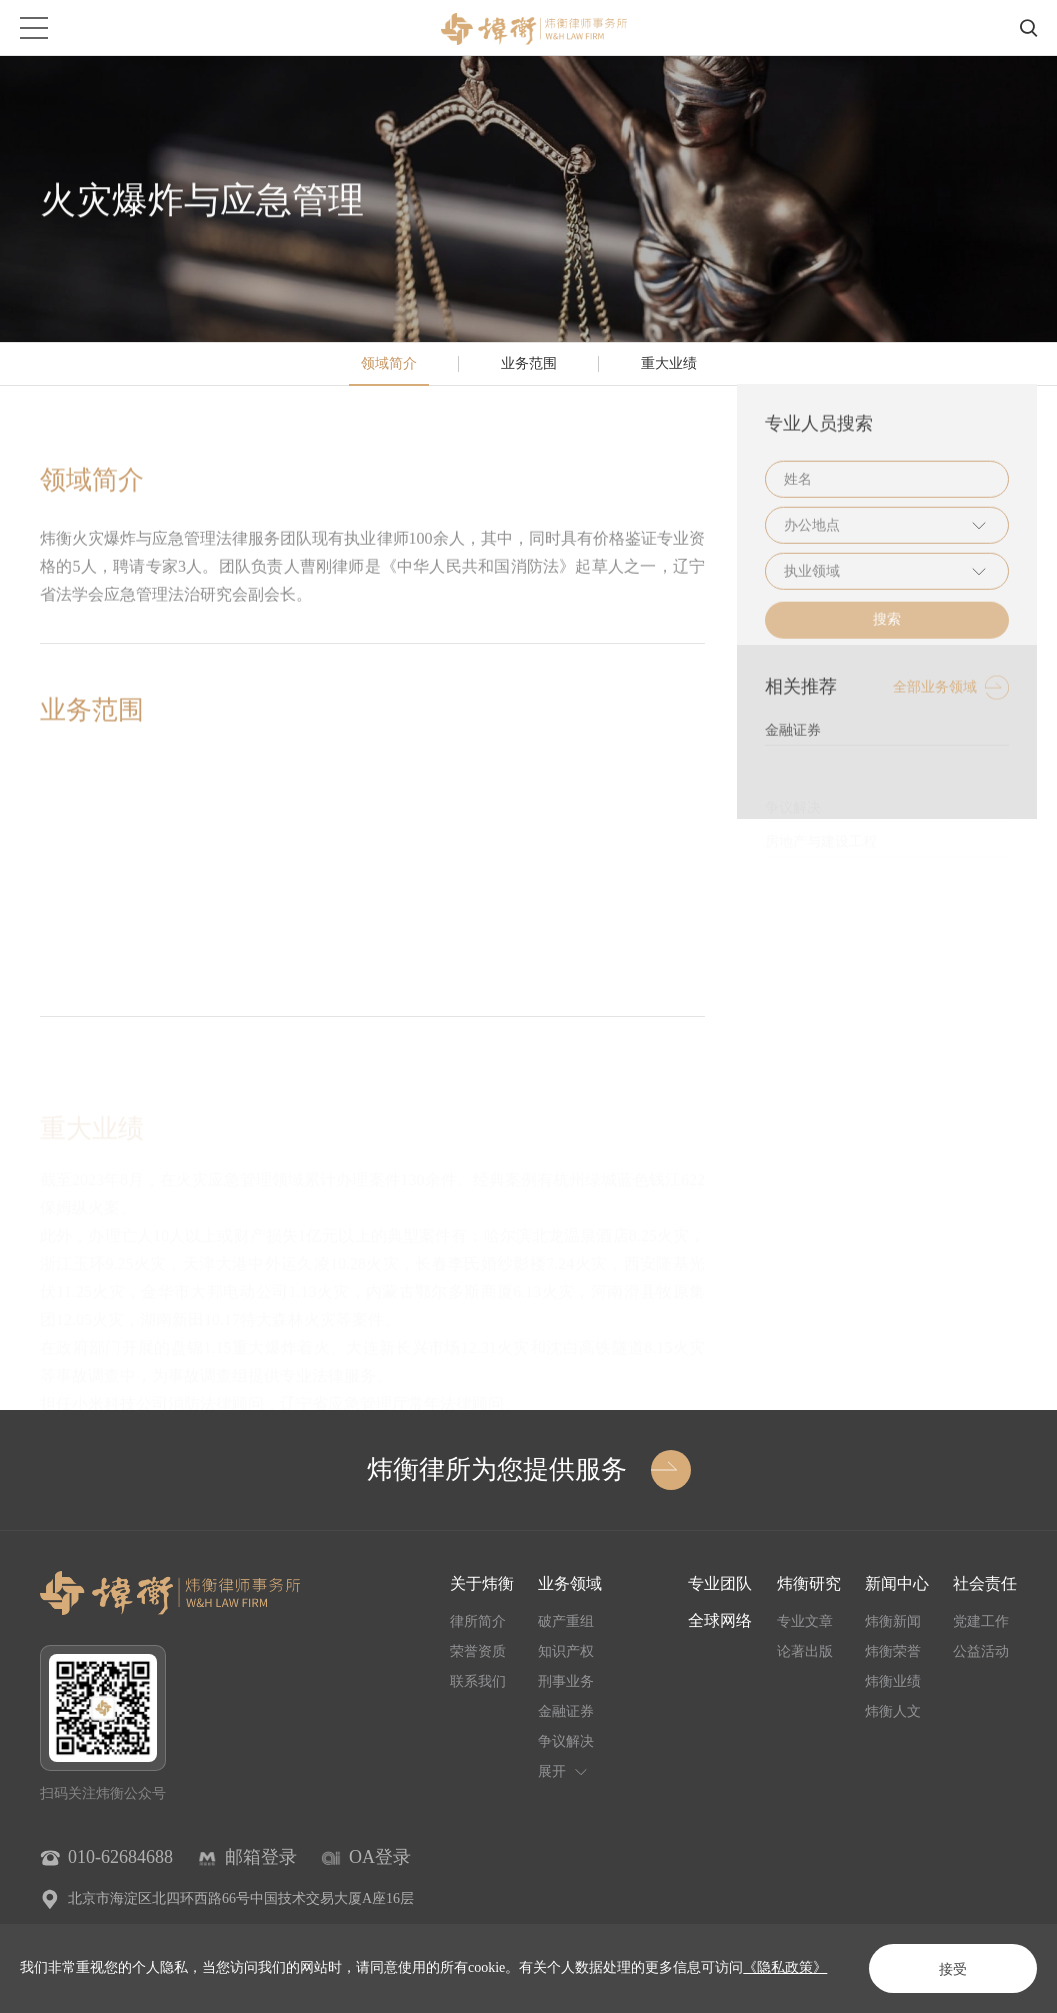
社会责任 (985, 1583)
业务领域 (570, 1583)
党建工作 (981, 1621)
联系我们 (478, 1681)
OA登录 (380, 1857)
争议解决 (566, 1741)
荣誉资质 (478, 1651)
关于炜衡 (482, 1583)
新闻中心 (897, 1583)
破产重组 (566, 1621)
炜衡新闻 (893, 1621)
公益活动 (981, 1651)
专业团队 (720, 1583)
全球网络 (720, 1620)
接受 (953, 1969)
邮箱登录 (261, 1857)
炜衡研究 (809, 1583)
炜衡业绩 (893, 1681)
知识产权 (566, 1651)
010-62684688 (120, 1857)
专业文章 (805, 1621)
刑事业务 (566, 1681)
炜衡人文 (893, 1711)
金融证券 (566, 1711)
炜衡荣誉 (893, 1651)
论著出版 (805, 1651)
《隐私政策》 (785, 1967)
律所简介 (478, 1621)
